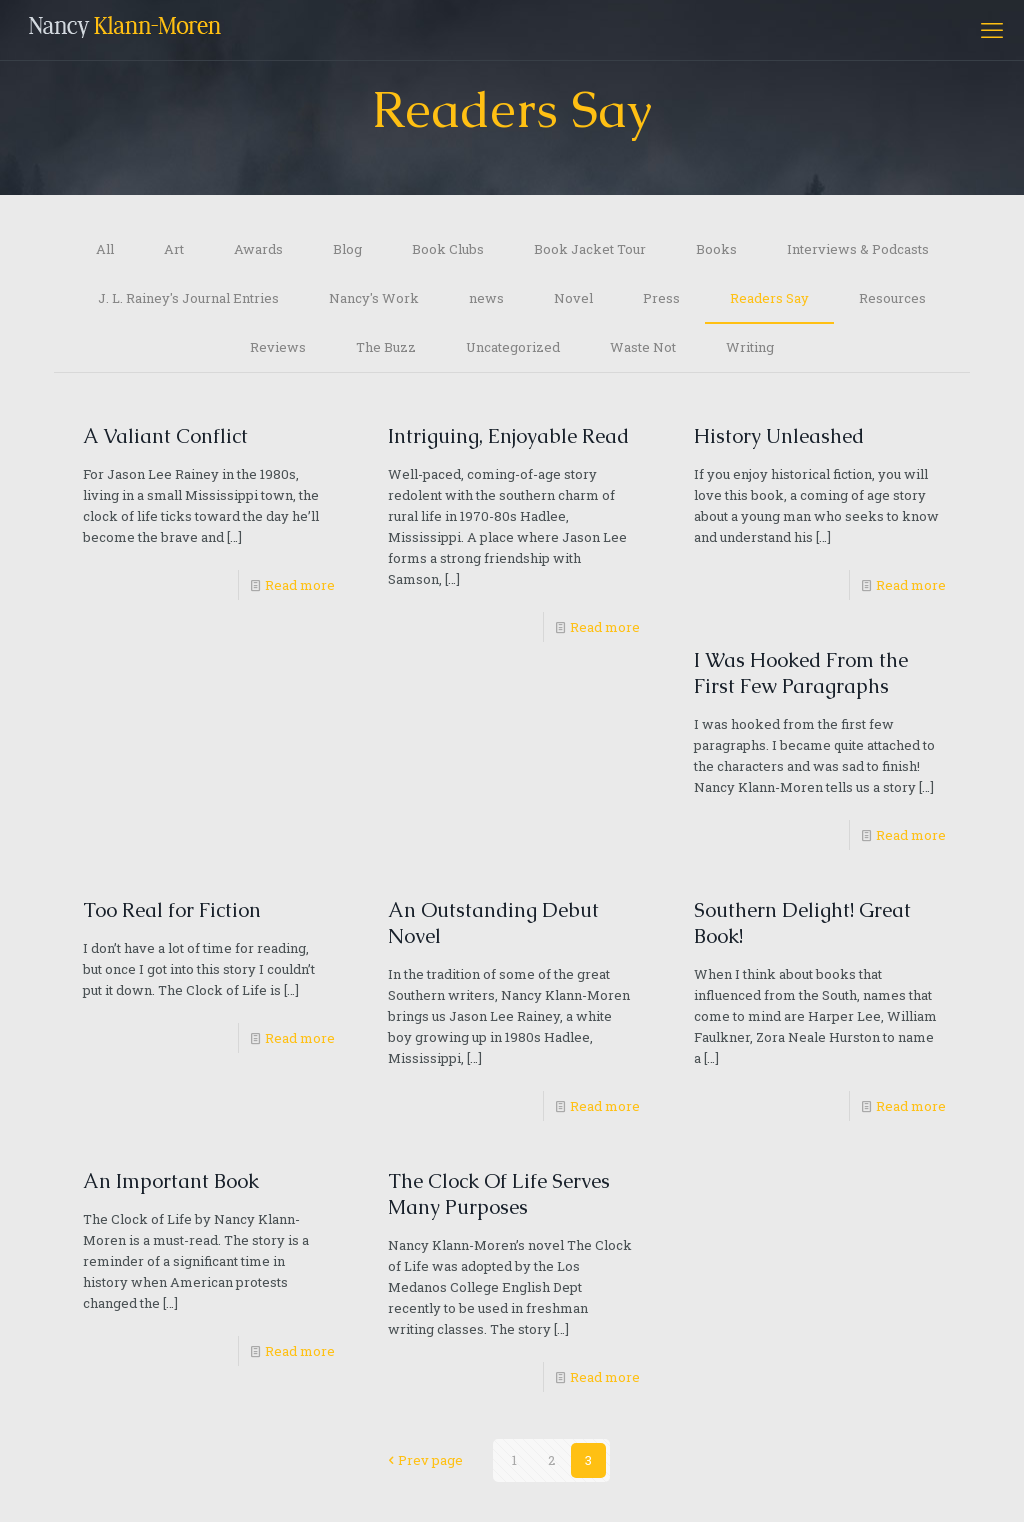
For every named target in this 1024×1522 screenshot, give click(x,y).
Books (716, 249)
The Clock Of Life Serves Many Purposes (499, 1194)
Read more (300, 585)
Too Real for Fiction (172, 910)
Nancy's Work (374, 298)
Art (174, 249)
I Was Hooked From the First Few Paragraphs (801, 673)
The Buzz (386, 347)
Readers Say (769, 298)
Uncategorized (513, 347)
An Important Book (171, 1181)
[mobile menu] (992, 30)
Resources (892, 298)
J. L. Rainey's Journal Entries (188, 298)
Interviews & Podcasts (858, 249)
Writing (750, 347)
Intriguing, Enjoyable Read (508, 436)
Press (661, 298)
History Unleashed (779, 436)
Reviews (278, 347)
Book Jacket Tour (590, 249)
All (105, 249)
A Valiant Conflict (165, 436)
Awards (258, 249)
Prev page (424, 1460)
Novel (573, 298)
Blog (347, 249)
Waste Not (643, 347)
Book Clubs (448, 249)
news (486, 298)
